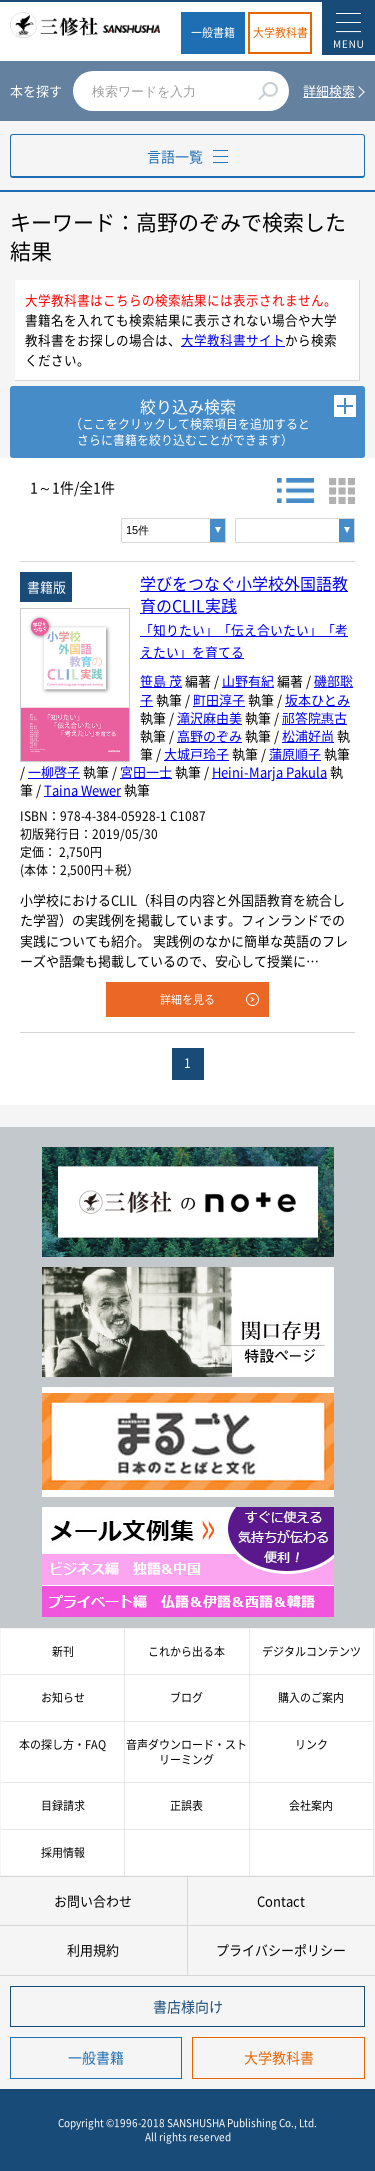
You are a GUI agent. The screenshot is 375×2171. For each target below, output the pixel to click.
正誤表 (186, 1805)
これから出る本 (186, 1651)
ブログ (186, 1697)
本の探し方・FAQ (62, 1744)
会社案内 (311, 1805)
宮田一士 (146, 771)
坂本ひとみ (317, 699)
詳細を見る (187, 999)
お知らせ (63, 1697)
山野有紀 (248, 680)
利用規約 (93, 1949)
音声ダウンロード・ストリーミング (186, 1752)
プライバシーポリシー (281, 1949)
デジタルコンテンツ (311, 1651)
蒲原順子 (295, 753)
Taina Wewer (82, 789)
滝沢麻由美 (209, 717)
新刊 (63, 1651)
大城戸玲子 (196, 753)
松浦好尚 (308, 735)
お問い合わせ (93, 1900)
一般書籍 (213, 32)
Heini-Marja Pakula (269, 771)
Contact (281, 1900)
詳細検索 (329, 90)
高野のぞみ (209, 735)
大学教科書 (280, 32)
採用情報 (63, 1852)
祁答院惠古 (314, 717)
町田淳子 (219, 699)
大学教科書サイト (233, 339)
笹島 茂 (161, 680)
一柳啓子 (54, 771)
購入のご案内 (311, 1697)
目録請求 (63, 1805)
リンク (311, 1744)
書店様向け (188, 2006)
